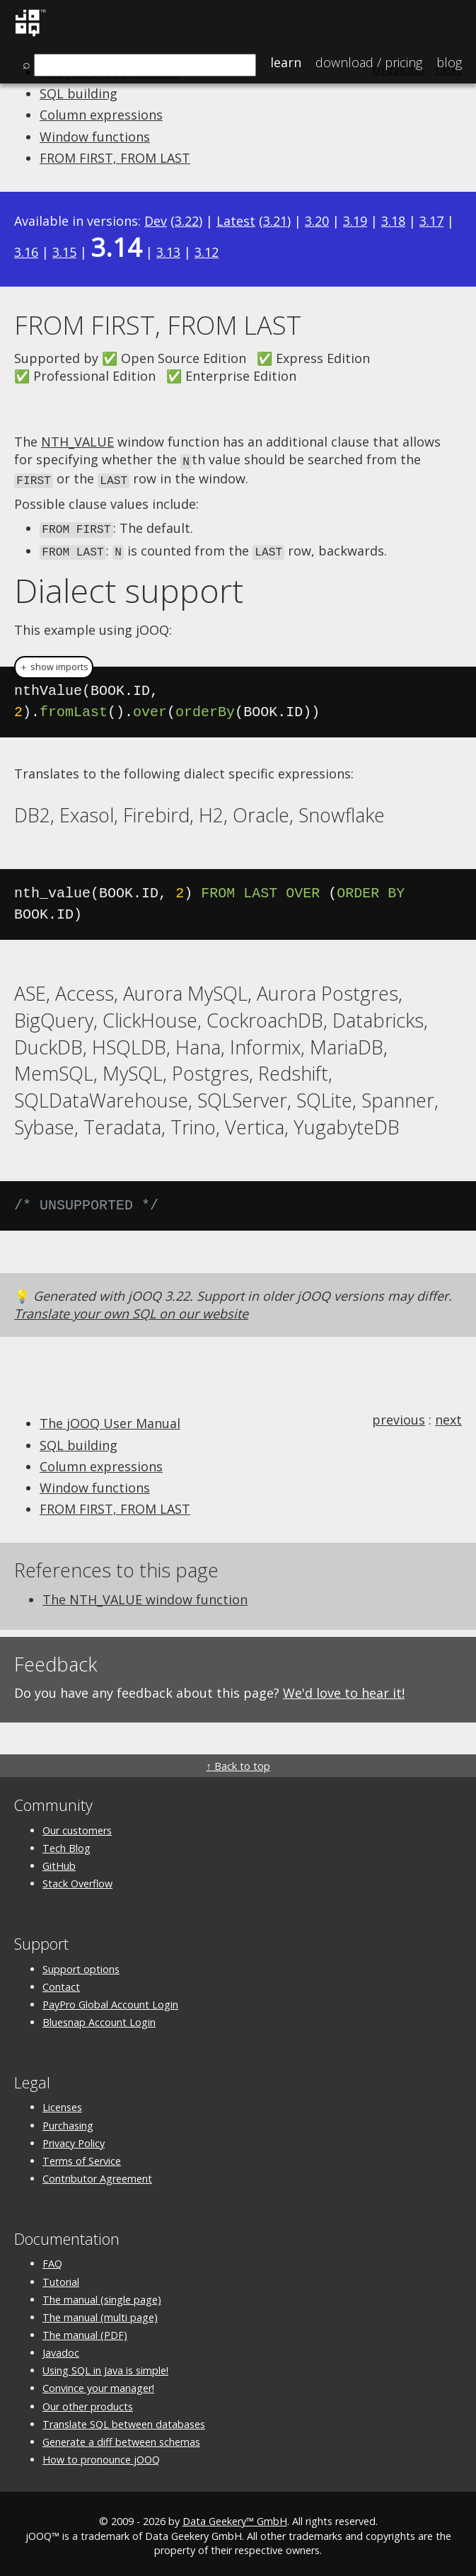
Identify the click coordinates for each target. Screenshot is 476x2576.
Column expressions (101, 114)
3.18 (393, 220)
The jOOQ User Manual (110, 1418)
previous (398, 1415)
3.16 (26, 251)
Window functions (95, 136)
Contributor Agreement (97, 2174)
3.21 (275, 220)
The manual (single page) (101, 2295)
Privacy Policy (73, 2139)
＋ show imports (53, 663)
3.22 (187, 220)
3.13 (168, 251)
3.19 (355, 220)
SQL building (78, 93)
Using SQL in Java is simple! (105, 2366)
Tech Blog (66, 1844)
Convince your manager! (98, 2384)
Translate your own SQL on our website (131, 1309)
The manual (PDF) (84, 2331)
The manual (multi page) (100, 2313)
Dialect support (128, 586)
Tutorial (60, 2277)
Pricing (368, 62)
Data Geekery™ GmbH (234, 2517)
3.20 (317, 220)
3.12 (207, 251)
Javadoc (60, 2348)
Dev (155, 220)
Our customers (77, 1826)
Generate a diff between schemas (121, 2437)
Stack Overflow (77, 1879)
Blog (449, 62)
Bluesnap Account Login (99, 2018)
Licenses (62, 2103)
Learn (285, 62)
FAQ (52, 2259)
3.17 (431, 220)
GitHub (59, 1861)
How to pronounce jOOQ (101, 2455)
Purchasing (67, 2121)
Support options (81, 1965)
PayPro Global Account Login (110, 2000)
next (448, 1415)
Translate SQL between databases (123, 2420)
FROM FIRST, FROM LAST (115, 157)
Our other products (87, 2402)
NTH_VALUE (77, 441)
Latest (235, 220)
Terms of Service (81, 2156)
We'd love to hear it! (344, 1688)
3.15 (64, 251)
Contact (61, 1982)
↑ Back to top (237, 1762)
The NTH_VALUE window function (145, 1595)
